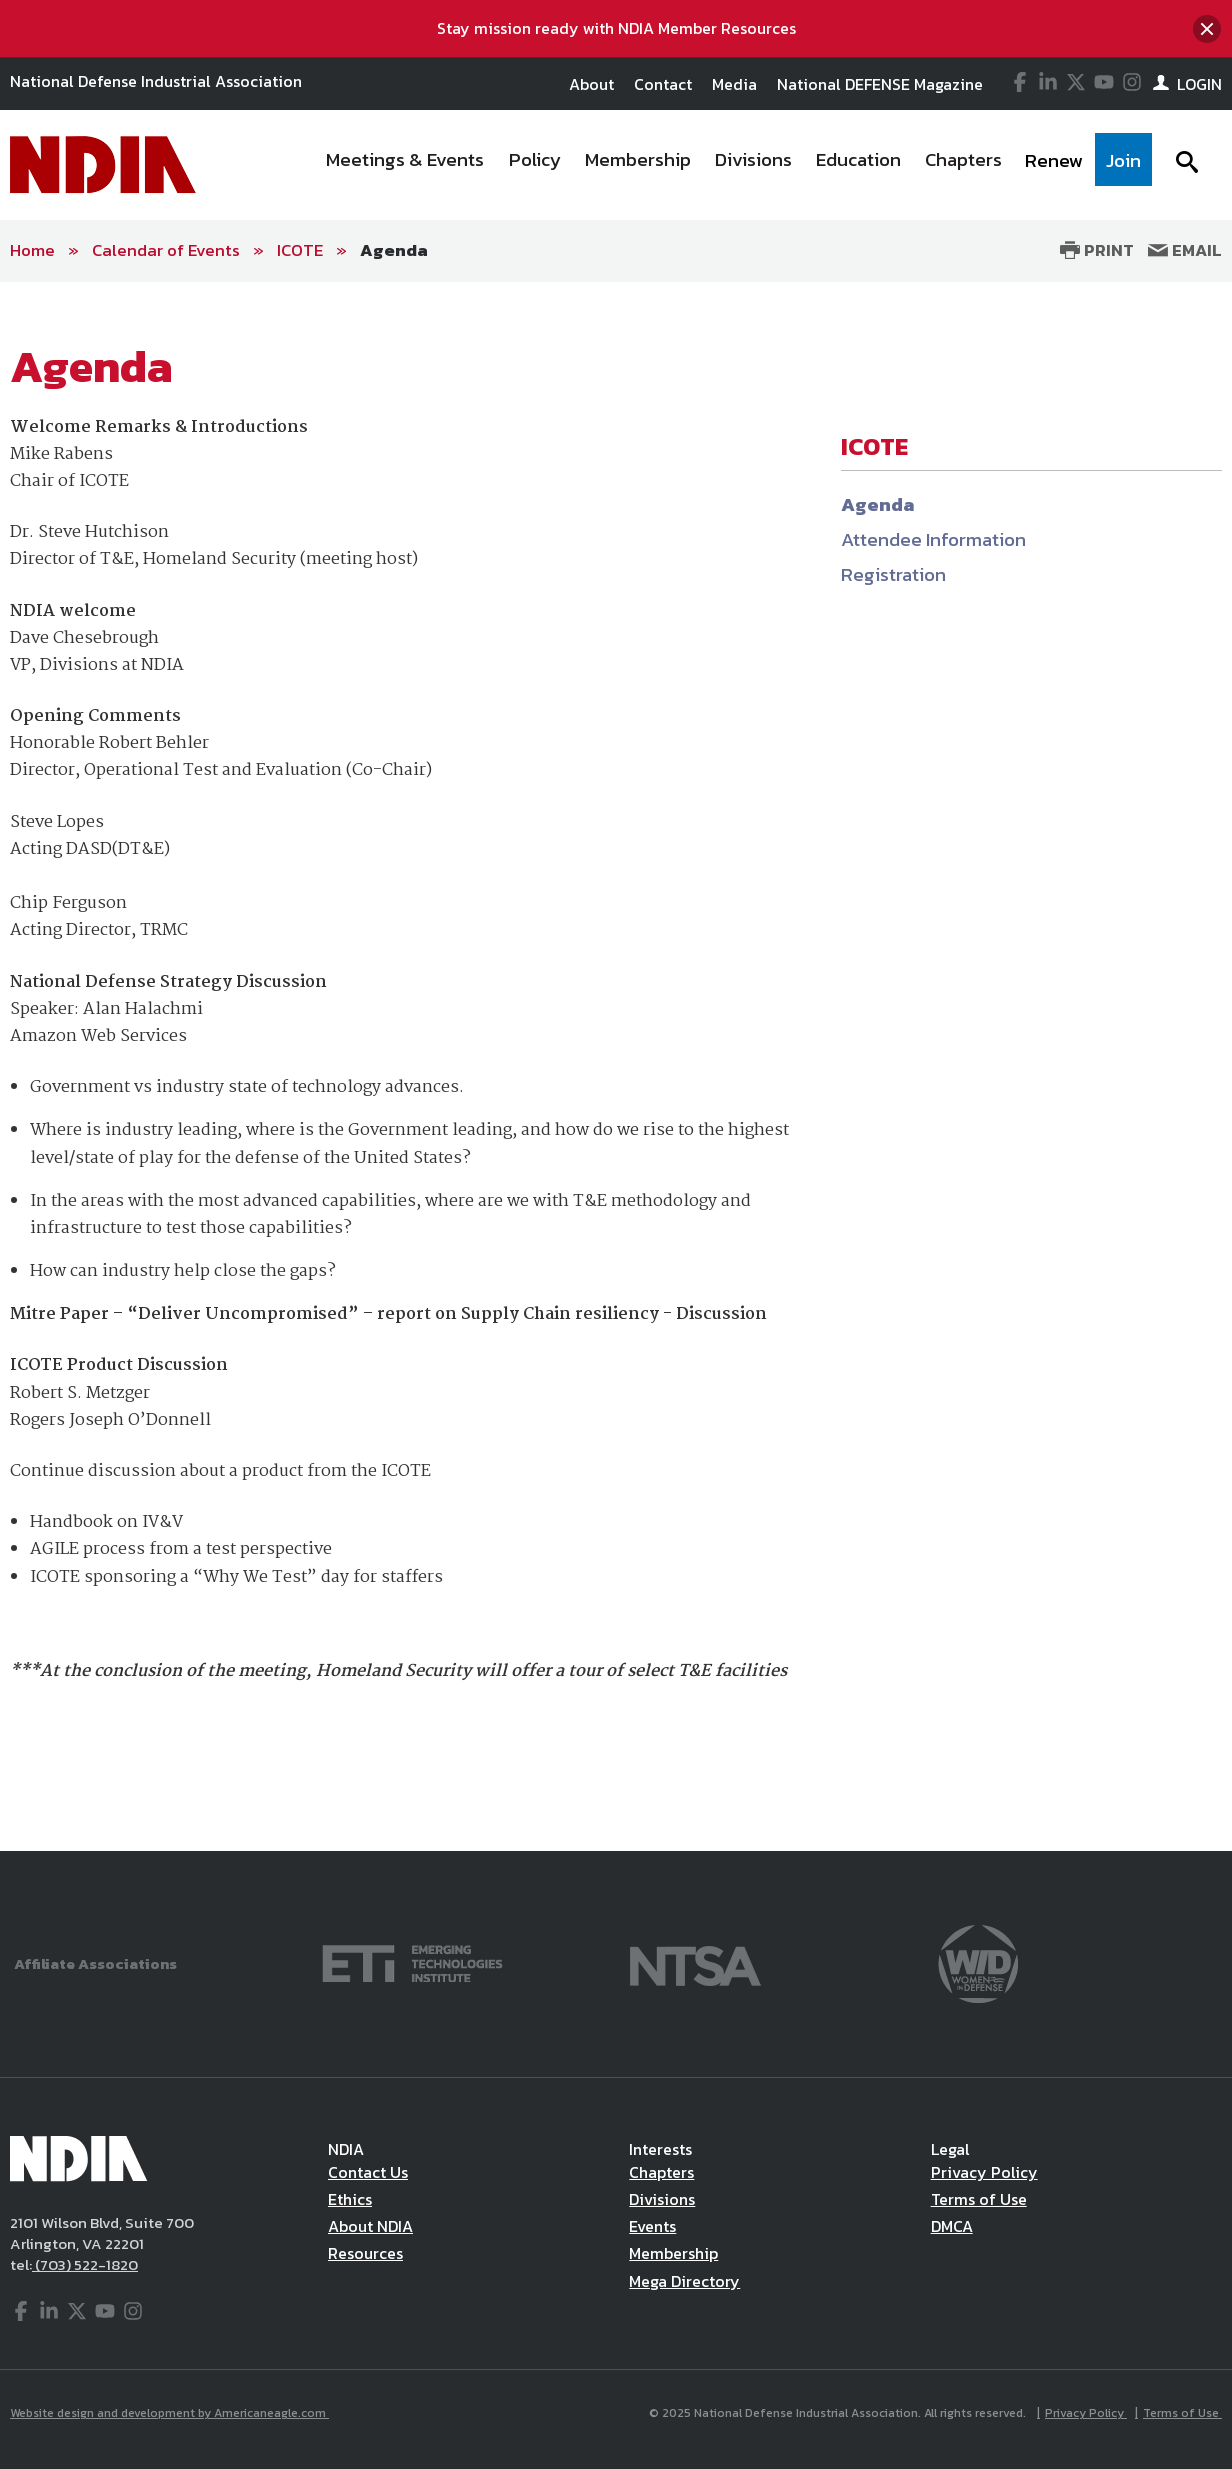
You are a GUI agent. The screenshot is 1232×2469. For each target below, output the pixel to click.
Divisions (662, 2199)
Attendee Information (933, 539)
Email (1185, 250)
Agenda (394, 250)
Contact (663, 84)
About (591, 84)
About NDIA (370, 2226)
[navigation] (732, 165)
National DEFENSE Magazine (880, 84)
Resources (365, 2253)
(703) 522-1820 (85, 2264)
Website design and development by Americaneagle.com (169, 2413)
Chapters (661, 2172)
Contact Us (368, 2172)
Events (652, 2226)
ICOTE (300, 250)
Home (32, 250)
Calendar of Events (166, 250)
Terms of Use (979, 2199)
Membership (673, 2253)
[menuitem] (405, 165)
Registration (893, 574)
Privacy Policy (984, 2172)
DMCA (952, 2226)
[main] (616, 1066)
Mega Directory (684, 2281)
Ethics (350, 2199)
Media (734, 84)
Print (1097, 250)
